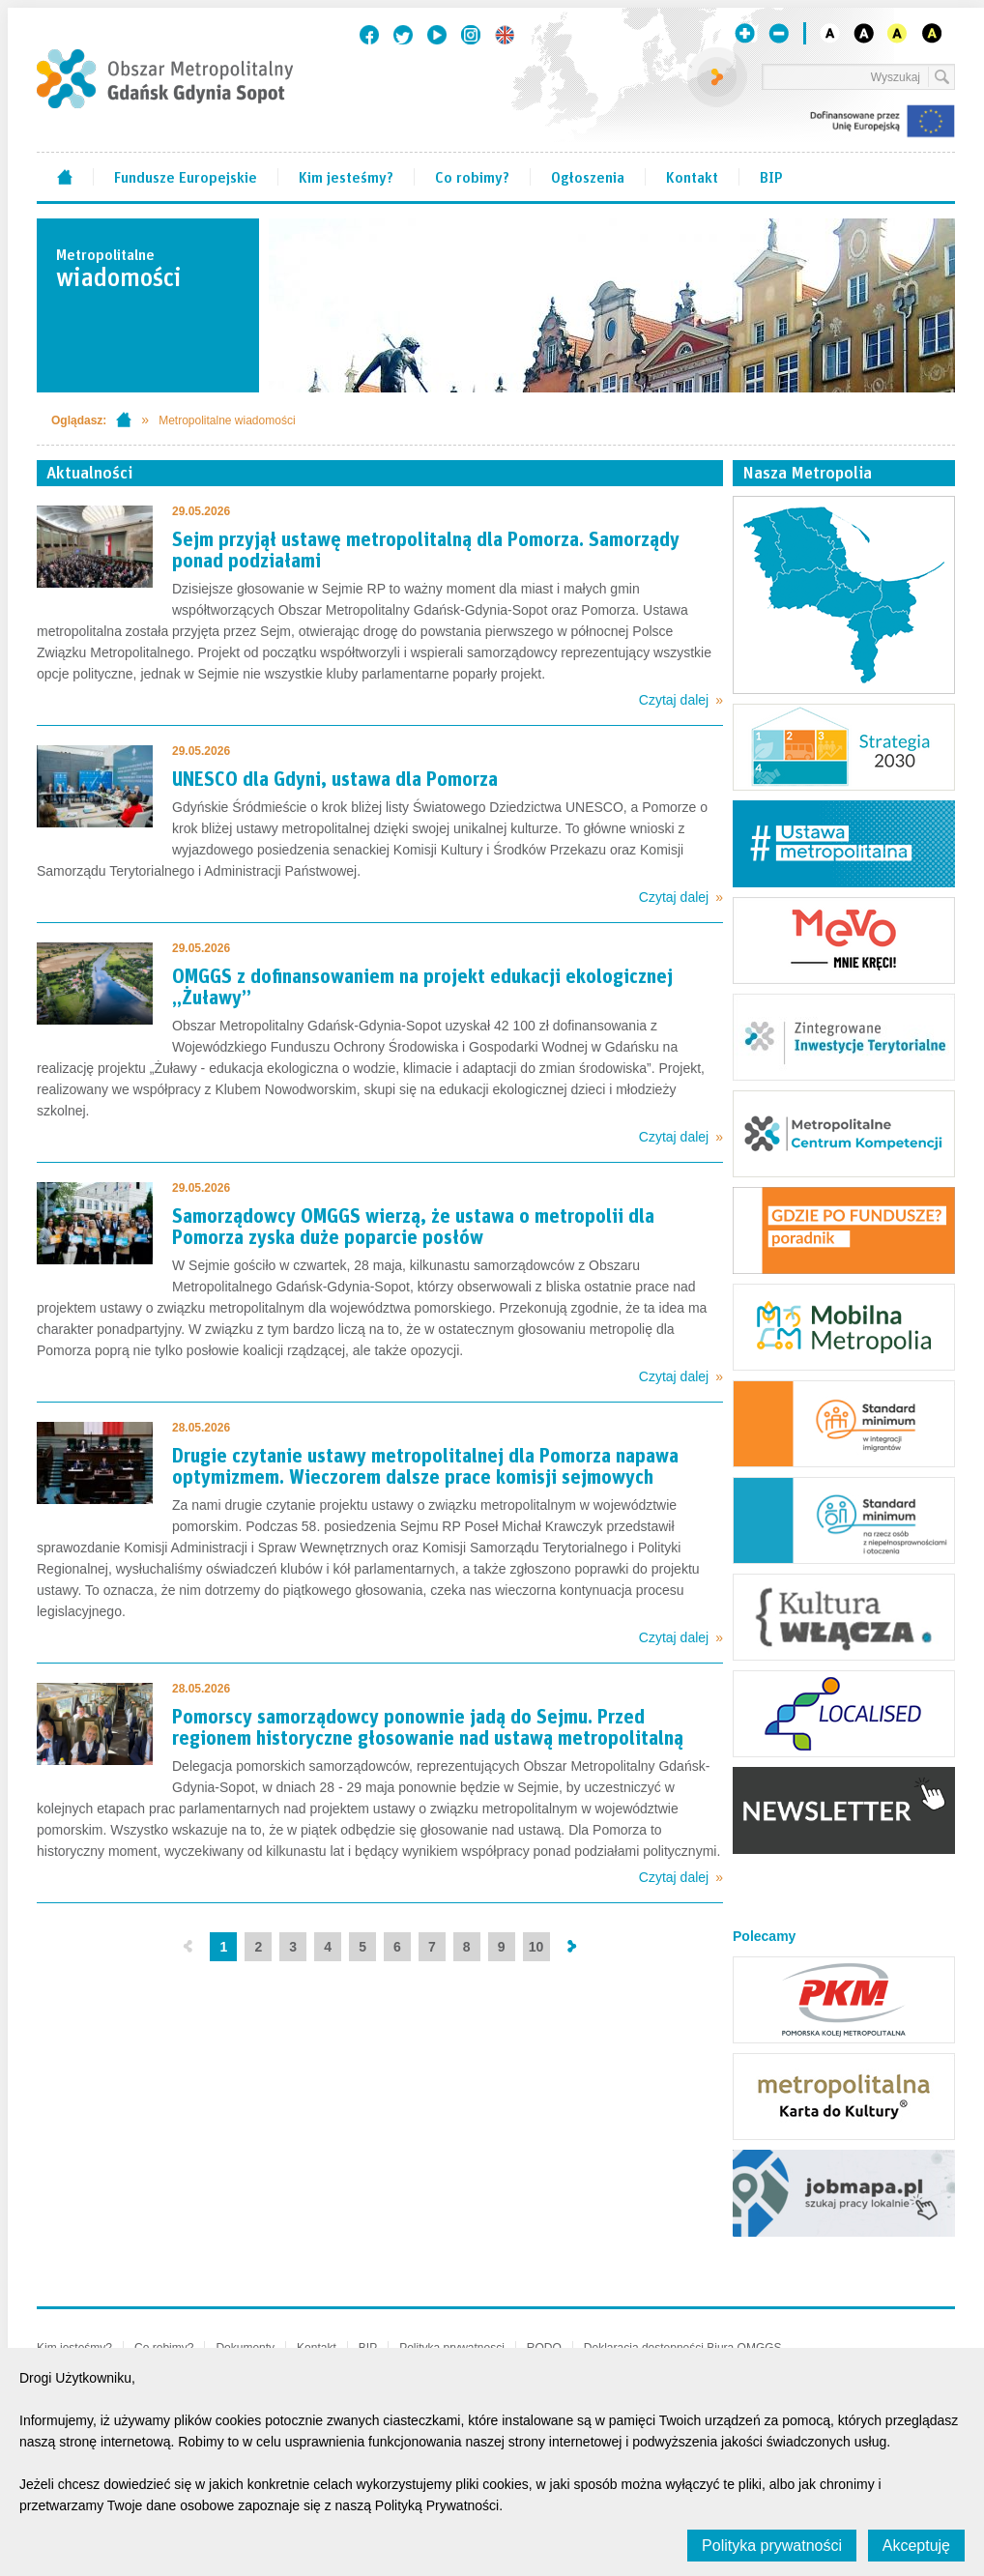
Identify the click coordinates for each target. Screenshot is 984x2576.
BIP (771, 176)
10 (536, 1946)
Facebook (369, 34)
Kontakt (692, 176)
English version (504, 34)
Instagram (470, 34)
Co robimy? (472, 176)
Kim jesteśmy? (346, 176)
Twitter (403, 34)
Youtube (437, 34)
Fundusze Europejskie (185, 176)
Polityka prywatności (772, 2545)
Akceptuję (916, 2545)
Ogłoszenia (587, 176)
